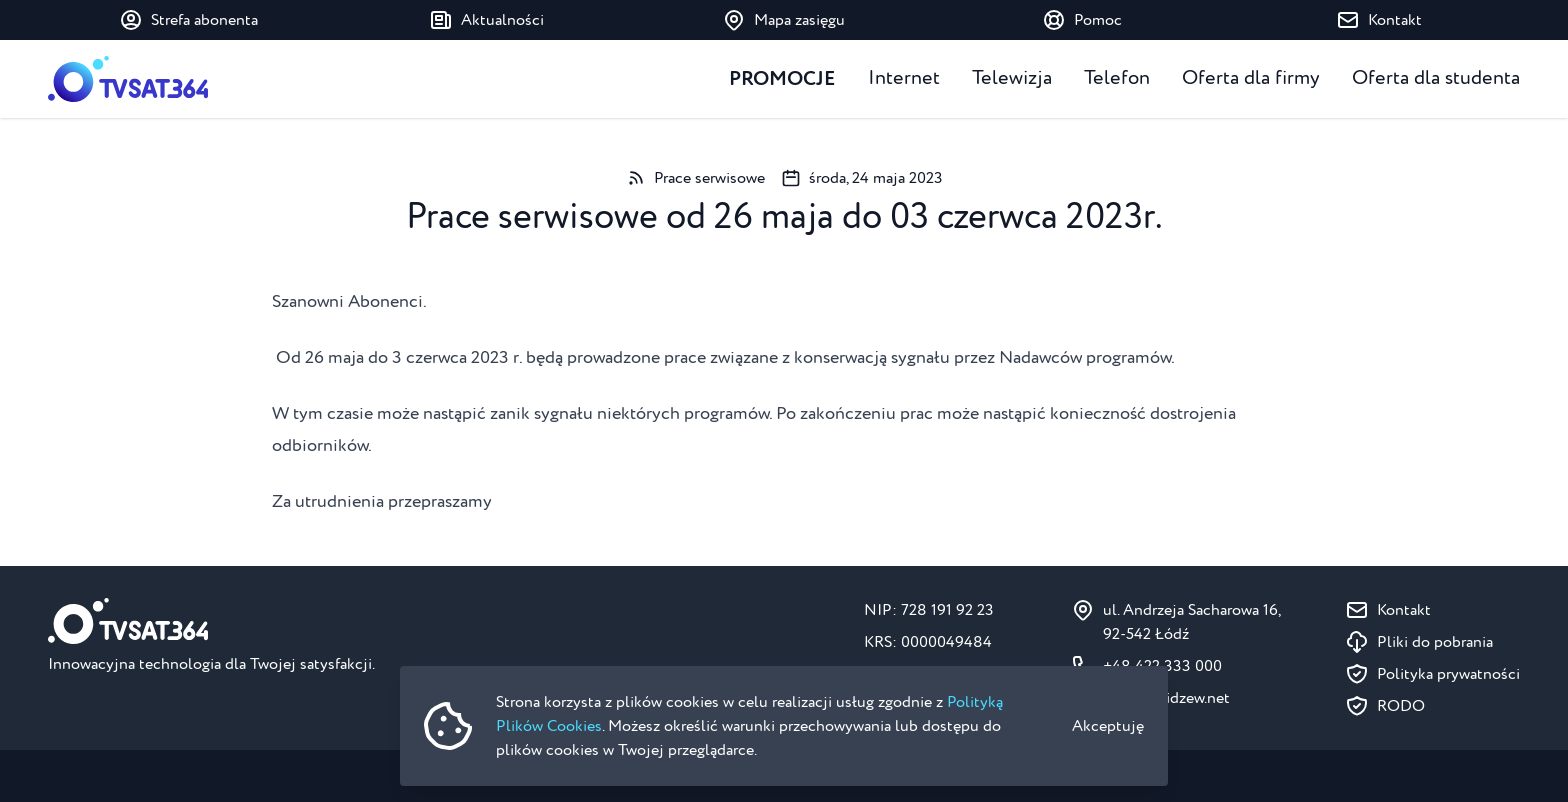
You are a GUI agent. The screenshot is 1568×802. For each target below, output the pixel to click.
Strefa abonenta (188, 20)
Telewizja (1012, 78)
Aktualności (486, 20)
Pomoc (1082, 20)
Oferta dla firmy (1251, 78)
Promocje (782, 79)
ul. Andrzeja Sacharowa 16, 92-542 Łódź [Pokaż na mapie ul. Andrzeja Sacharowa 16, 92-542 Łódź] (1192, 622)
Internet (904, 78)
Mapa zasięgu (783, 20)
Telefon (1117, 78)
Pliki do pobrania (1435, 642)
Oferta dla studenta (1436, 78)
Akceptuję (1108, 726)
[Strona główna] (128, 79)
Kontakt (1379, 20)
